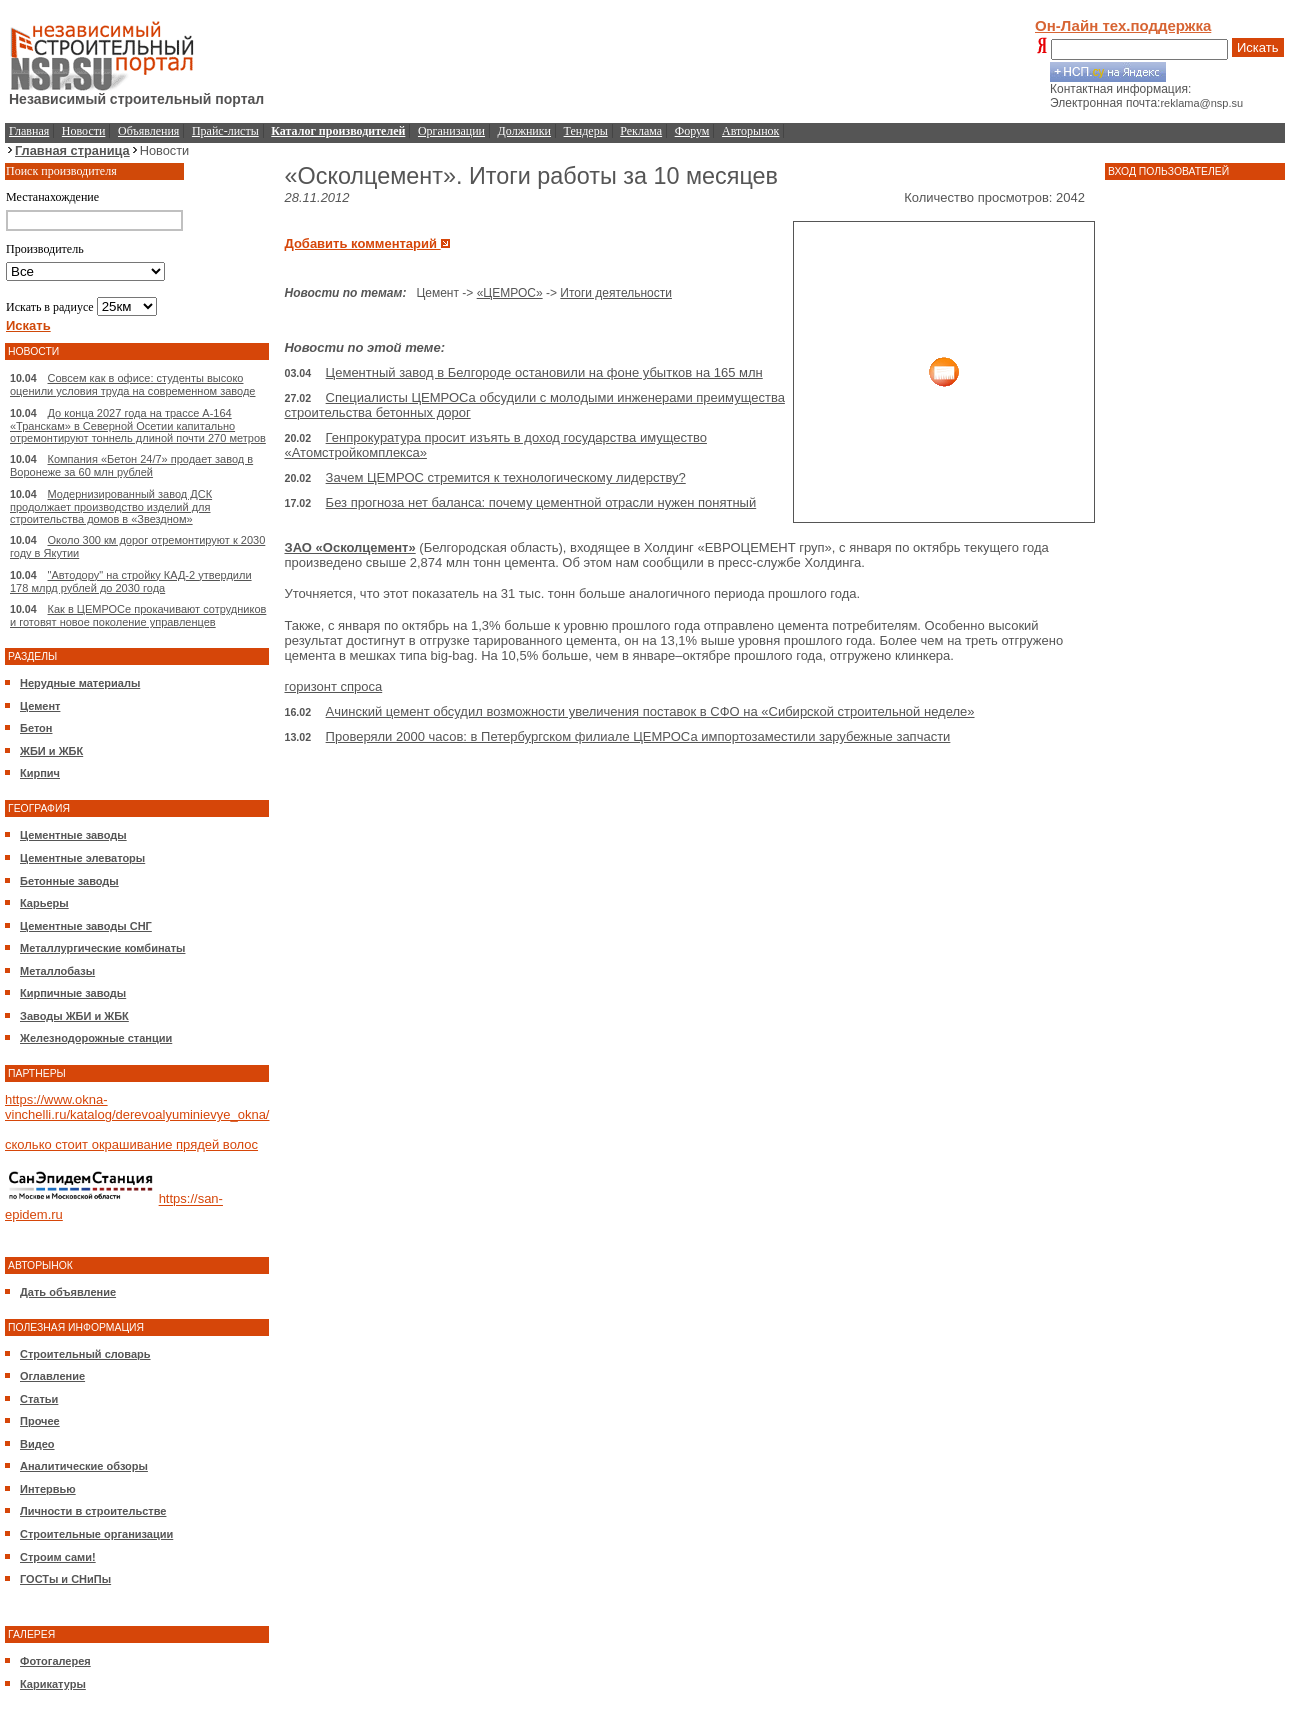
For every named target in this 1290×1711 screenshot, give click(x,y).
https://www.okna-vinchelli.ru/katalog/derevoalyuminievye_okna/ (137, 1107)
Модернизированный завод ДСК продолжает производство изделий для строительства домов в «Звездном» (111, 506)
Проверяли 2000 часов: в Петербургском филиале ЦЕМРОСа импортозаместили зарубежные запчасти (638, 736)
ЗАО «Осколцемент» (349, 547)
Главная (29, 131)
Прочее (40, 1421)
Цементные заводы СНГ (86, 926)
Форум (692, 131)
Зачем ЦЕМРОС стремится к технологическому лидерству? (506, 477)
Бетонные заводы (69, 881)
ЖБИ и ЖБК (51, 751)
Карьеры (44, 903)
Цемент (40, 706)
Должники (524, 131)
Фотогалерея (55, 1661)
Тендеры (586, 131)
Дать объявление (68, 1292)
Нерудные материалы (80, 683)
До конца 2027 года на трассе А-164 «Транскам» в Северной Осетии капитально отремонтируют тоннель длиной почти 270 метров (138, 425)
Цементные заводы (73, 835)
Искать (1258, 47)
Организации (451, 131)
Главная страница (72, 150)
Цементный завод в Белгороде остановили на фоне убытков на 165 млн (544, 372)
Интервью (48, 1489)
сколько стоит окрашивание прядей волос (131, 1144)
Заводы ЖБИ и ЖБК (74, 1016)
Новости (84, 131)
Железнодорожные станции (96, 1038)
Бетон (36, 728)
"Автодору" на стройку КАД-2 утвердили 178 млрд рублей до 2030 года (131, 581)
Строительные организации (96, 1534)
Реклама (641, 131)
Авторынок (750, 131)
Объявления (148, 131)
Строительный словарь (85, 1354)
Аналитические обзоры (84, 1466)
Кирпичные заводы (73, 993)
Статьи (39, 1399)
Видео (37, 1444)
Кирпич (40, 773)
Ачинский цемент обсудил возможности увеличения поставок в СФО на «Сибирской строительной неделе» (650, 711)
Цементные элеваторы (82, 858)
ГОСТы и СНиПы (65, 1579)
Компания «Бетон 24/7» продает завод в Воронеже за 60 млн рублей (131, 465)
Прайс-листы (225, 131)
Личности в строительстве (93, 1511)
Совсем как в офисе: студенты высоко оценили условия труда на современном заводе (132, 384)
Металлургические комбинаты (102, 948)
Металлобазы (57, 971)
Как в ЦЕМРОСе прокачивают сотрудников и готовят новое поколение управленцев (138, 615)
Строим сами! (58, 1557)
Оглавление (52, 1376)
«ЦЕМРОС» (510, 293)
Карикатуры (53, 1684)
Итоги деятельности (616, 293)
